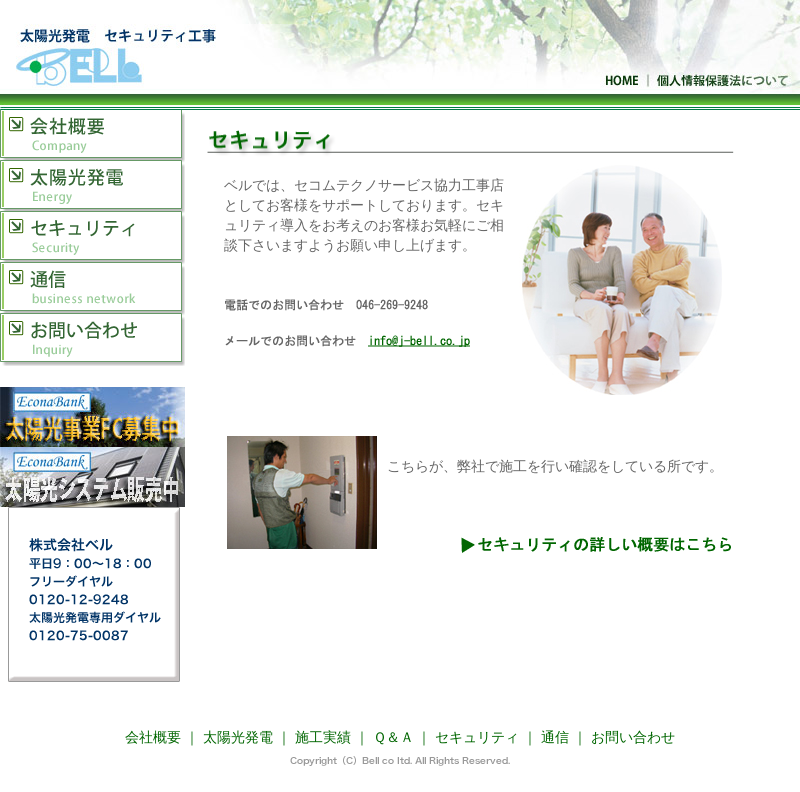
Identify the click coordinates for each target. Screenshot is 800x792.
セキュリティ (92, 236)
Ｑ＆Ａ (393, 737)
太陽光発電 (92, 185)
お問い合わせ (92, 340)
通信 (92, 287)
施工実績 (323, 737)
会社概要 (92, 135)
